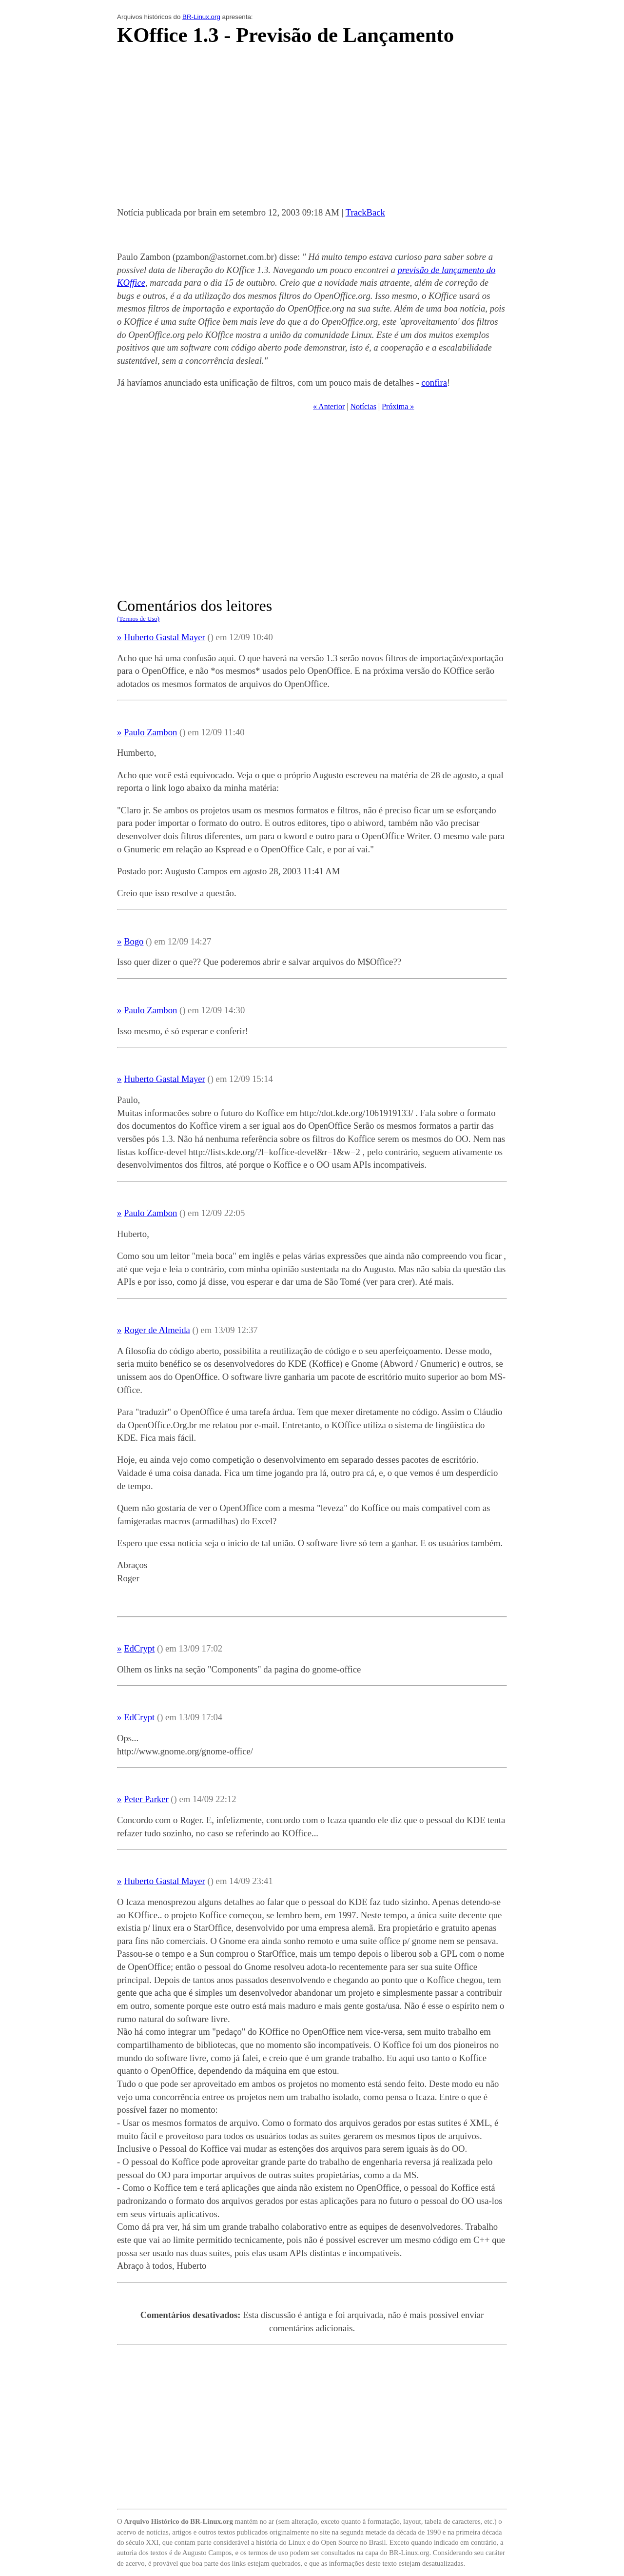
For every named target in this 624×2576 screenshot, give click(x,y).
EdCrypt (139, 1648)
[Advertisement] (312, 129)
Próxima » (398, 406)
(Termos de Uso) (138, 618)
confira (434, 382)
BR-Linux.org (201, 16)
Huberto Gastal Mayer (164, 637)
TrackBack (365, 212)
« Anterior (329, 406)
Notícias (363, 406)
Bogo (133, 941)
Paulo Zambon (150, 732)
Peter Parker (146, 1799)
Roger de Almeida (157, 1330)
